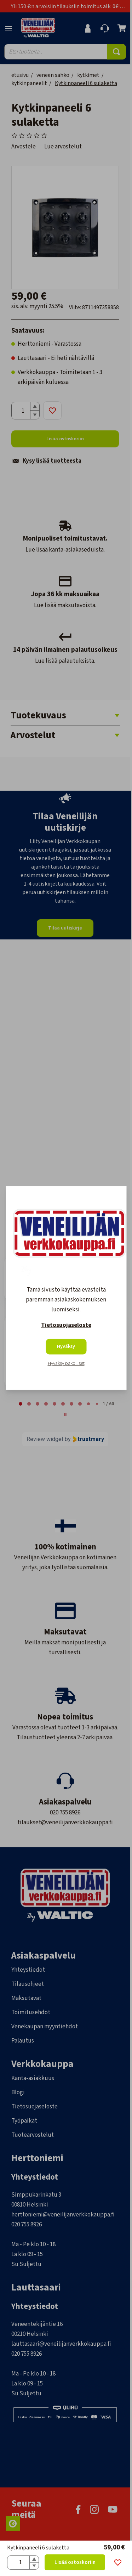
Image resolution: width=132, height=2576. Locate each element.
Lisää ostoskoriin (75, 2562)
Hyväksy (66, 1346)
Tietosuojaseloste (66, 1325)
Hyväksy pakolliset (66, 1363)
